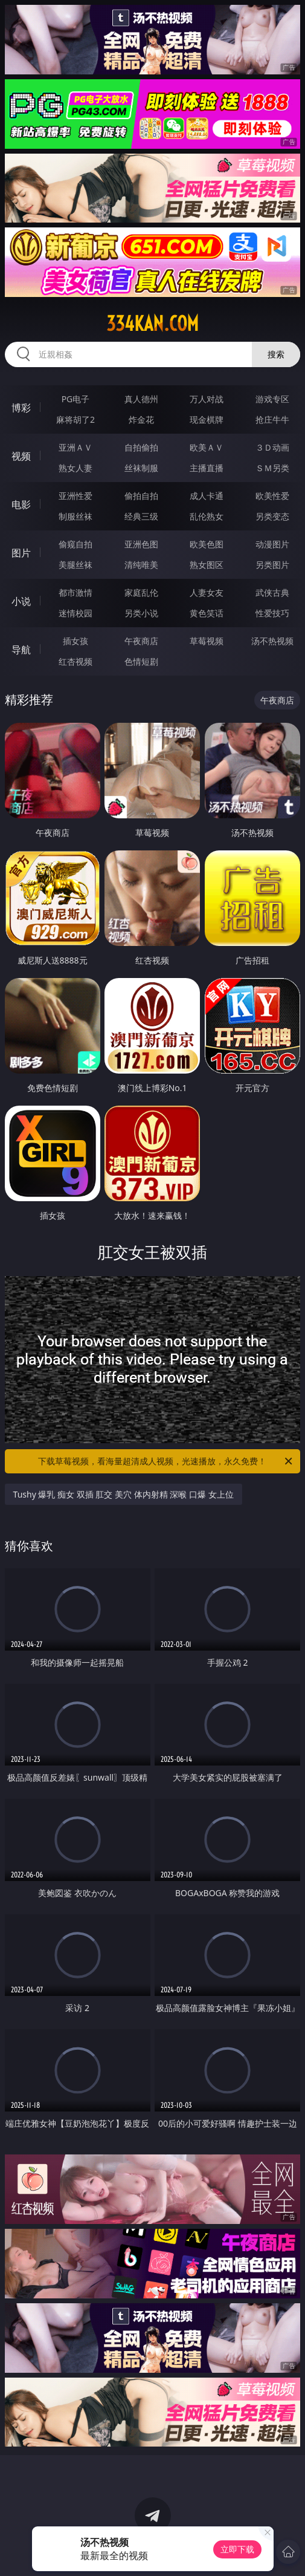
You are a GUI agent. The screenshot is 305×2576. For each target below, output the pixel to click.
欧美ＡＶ (206, 447)
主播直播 (206, 468)
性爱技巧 (272, 613)
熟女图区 (206, 564)
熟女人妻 (75, 468)
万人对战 (206, 399)
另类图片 (272, 564)
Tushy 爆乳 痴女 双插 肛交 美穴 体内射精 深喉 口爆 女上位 (123, 1494)
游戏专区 (272, 399)
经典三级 (141, 516)
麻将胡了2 (75, 419)
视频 (21, 456)
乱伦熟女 (206, 516)
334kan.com (152, 323)
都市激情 (75, 592)
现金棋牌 (206, 419)
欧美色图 (206, 544)
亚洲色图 (141, 544)
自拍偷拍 (141, 447)
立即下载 (237, 2549)
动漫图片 (272, 544)
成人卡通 (206, 495)
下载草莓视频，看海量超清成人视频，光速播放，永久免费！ (166, 1461)
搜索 (276, 354)
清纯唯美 (141, 564)
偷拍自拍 (141, 495)
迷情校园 (75, 613)
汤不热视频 (272, 641)
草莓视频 (206, 641)
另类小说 (141, 613)
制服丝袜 (75, 516)
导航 (21, 649)
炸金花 (141, 419)
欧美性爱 (272, 495)
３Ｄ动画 (272, 447)
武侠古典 (272, 592)
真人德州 (141, 399)
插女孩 (75, 641)
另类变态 (272, 516)
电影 (21, 504)
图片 (21, 552)
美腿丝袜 (75, 564)
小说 (21, 601)
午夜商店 (141, 641)
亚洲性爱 (75, 495)
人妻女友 (206, 592)
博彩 (21, 407)
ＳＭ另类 (272, 468)
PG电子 (76, 399)
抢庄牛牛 (272, 419)
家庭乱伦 (141, 592)
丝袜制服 (141, 468)
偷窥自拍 (75, 544)
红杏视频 (75, 661)
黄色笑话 (206, 613)
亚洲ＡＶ (75, 447)
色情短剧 (141, 661)
